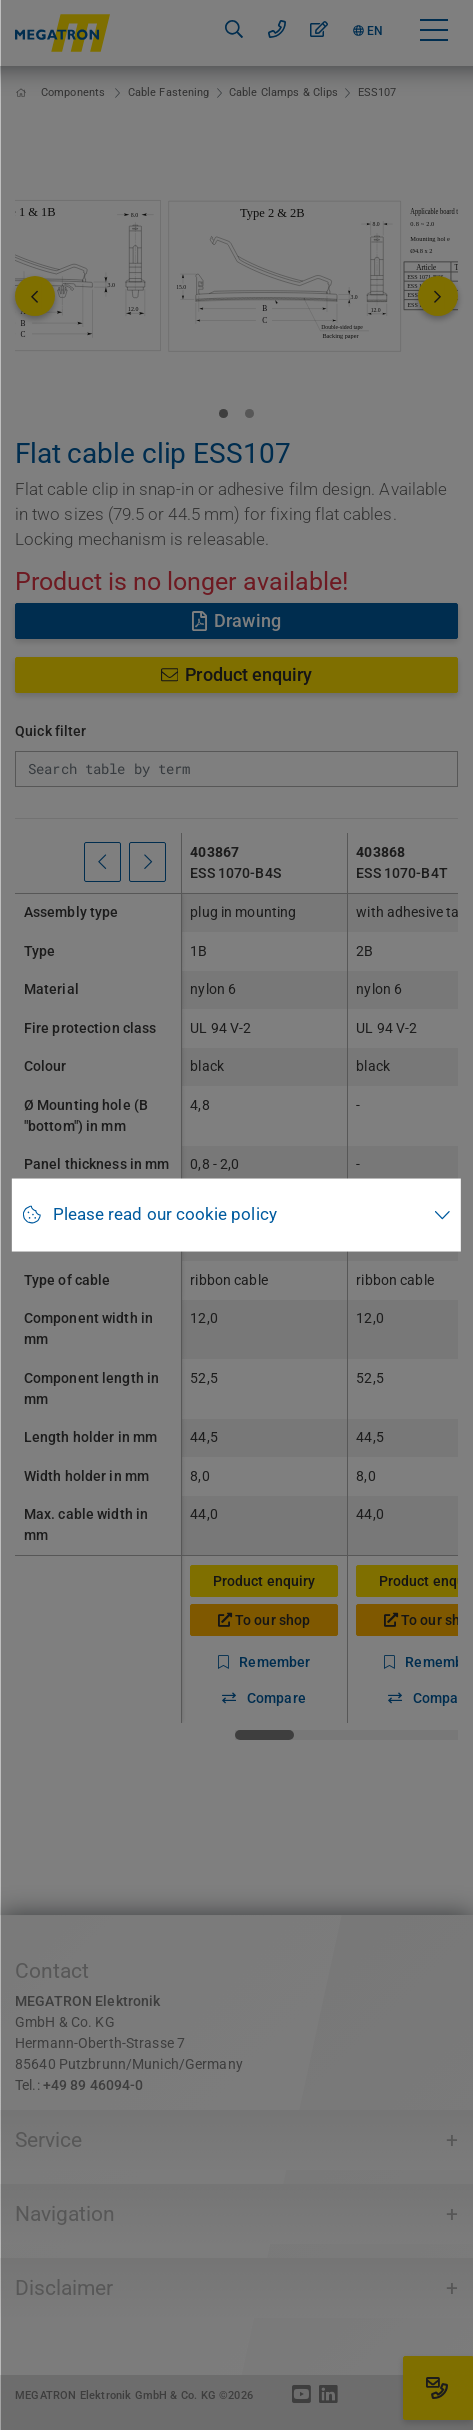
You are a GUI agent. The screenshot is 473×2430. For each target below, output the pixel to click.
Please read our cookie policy (165, 1214)
